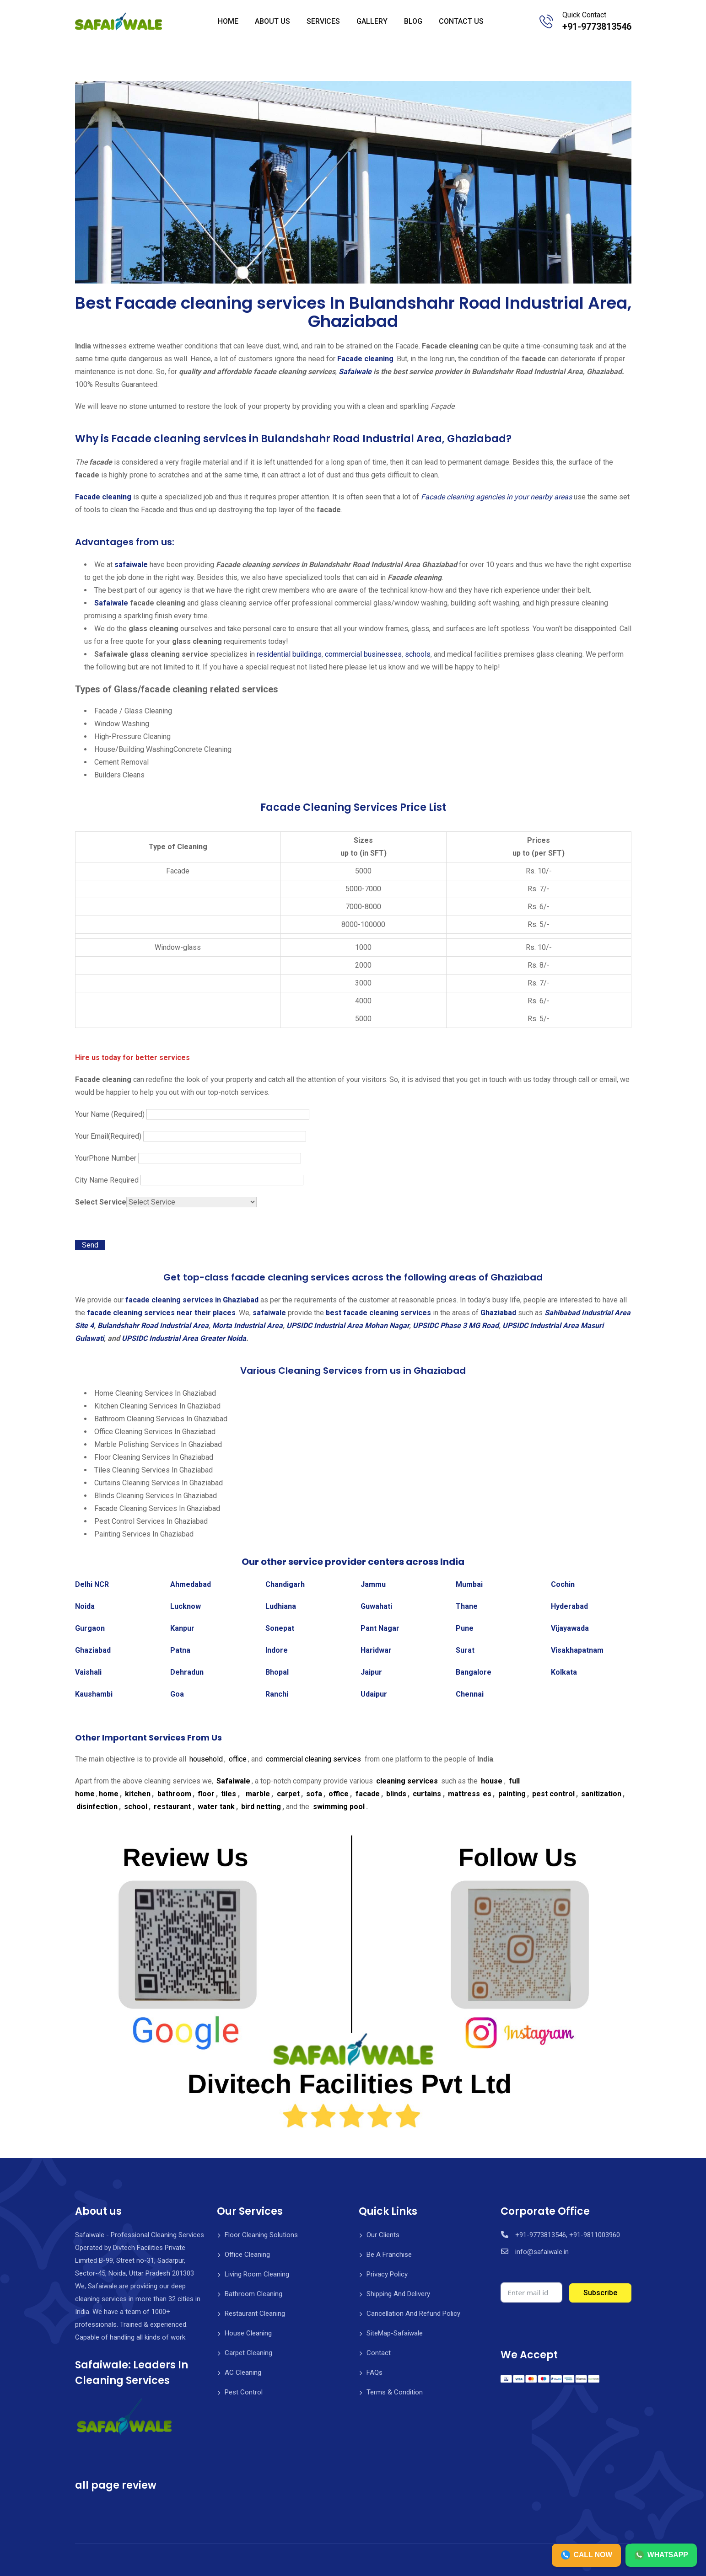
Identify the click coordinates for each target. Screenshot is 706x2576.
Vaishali (88, 1672)
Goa (177, 1694)
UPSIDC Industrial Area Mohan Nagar (347, 1325)
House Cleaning (248, 2333)
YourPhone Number (188, 1158)
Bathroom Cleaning (253, 2294)
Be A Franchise (389, 2254)
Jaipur (371, 1672)
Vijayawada (570, 1628)
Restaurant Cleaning (255, 2313)
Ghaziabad (498, 1312)
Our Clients (382, 2235)
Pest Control (244, 2392)
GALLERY (372, 21)
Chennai (470, 1694)
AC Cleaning (243, 2372)
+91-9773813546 (596, 26)
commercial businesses (362, 654)
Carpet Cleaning (248, 2353)
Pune (465, 1628)
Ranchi (276, 1694)
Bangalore (473, 1672)
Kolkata (564, 1672)
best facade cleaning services (378, 1312)
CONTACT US (461, 21)
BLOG (413, 21)
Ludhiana (280, 1606)
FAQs (374, 2372)
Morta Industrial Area (247, 1325)
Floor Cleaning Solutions (261, 2235)
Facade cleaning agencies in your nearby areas (496, 497)
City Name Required (189, 1180)
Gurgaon (90, 1628)
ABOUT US (272, 21)
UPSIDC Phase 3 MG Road (456, 1325)
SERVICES (323, 21)
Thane (467, 1606)
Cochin (563, 1584)
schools (417, 654)
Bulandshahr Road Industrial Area (153, 1325)
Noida (85, 1606)
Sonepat (279, 1628)
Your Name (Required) (192, 1114)
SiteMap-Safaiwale (394, 2333)
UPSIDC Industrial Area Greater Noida (184, 1338)
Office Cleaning (247, 2254)
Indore (276, 1650)
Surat (465, 1650)
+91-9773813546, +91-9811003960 (567, 2235)
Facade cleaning (365, 358)
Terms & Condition (394, 2392)
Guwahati (376, 1606)
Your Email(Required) (190, 1136)
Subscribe (600, 2292)
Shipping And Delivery (398, 2294)
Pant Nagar (380, 1628)
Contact (378, 2353)
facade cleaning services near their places (161, 1312)
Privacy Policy (387, 2274)
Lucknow (185, 1606)
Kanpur (182, 1628)
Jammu (373, 1584)
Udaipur (374, 1694)
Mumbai (469, 1584)
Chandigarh (285, 1584)
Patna (180, 1650)
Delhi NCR (92, 1584)
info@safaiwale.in (542, 2252)
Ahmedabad (190, 1584)
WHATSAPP (661, 2555)
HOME (228, 21)
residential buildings (288, 654)
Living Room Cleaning (257, 2274)
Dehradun (187, 1672)
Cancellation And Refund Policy (413, 2313)
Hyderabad (569, 1606)
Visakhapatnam (577, 1650)
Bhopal (277, 1672)
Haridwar (376, 1650)
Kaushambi (94, 1694)
